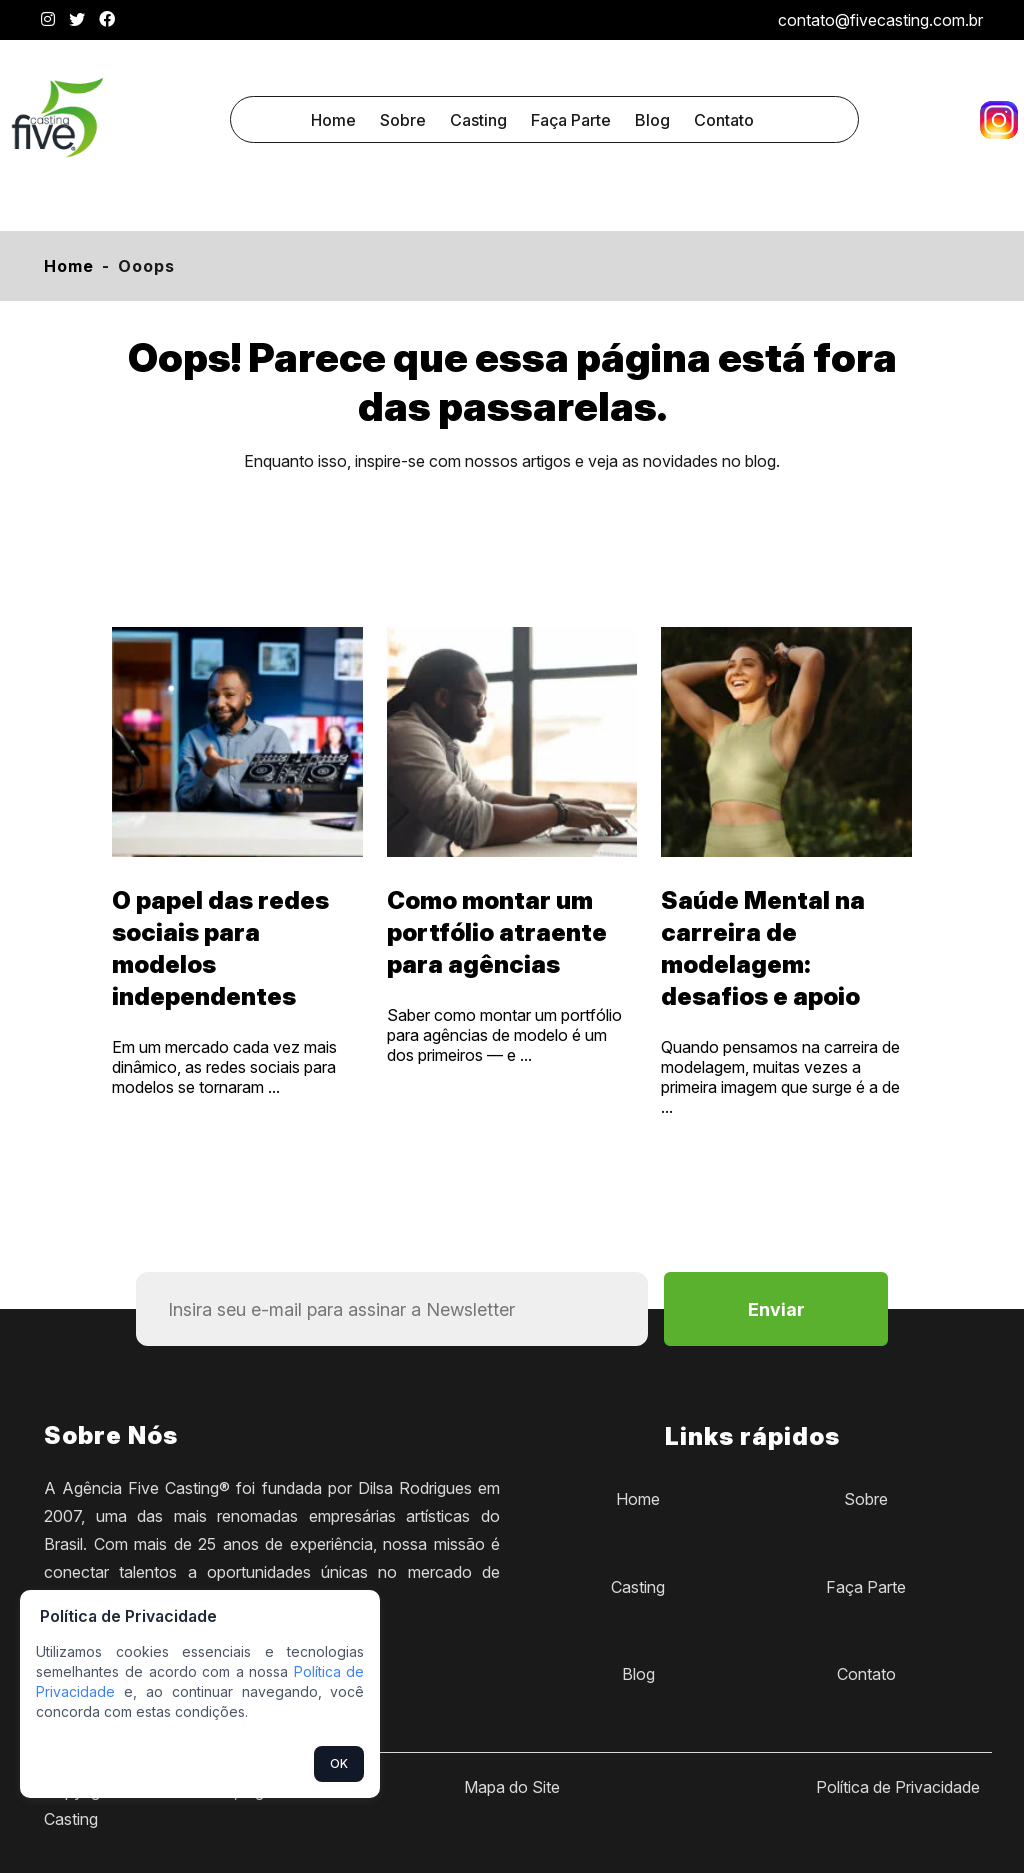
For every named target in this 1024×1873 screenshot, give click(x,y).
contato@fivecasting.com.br (880, 20)
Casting (478, 120)
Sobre (403, 120)
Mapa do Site (512, 1787)
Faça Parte (571, 120)
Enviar (776, 1309)
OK (339, 1763)
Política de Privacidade (898, 1787)
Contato (724, 120)
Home (333, 120)
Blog (652, 120)
